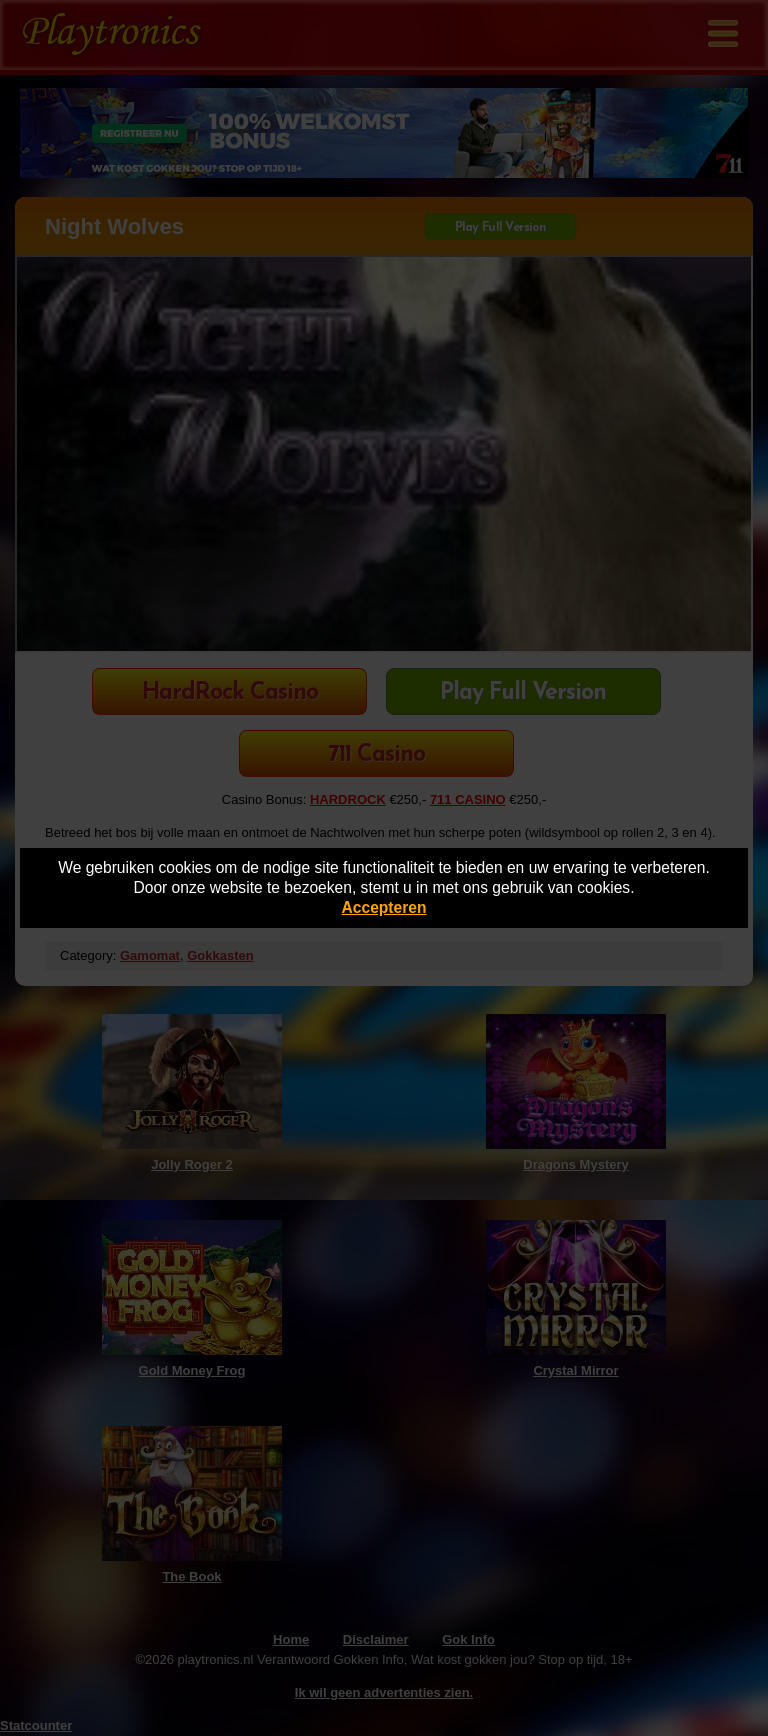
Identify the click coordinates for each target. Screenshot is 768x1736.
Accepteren (384, 907)
